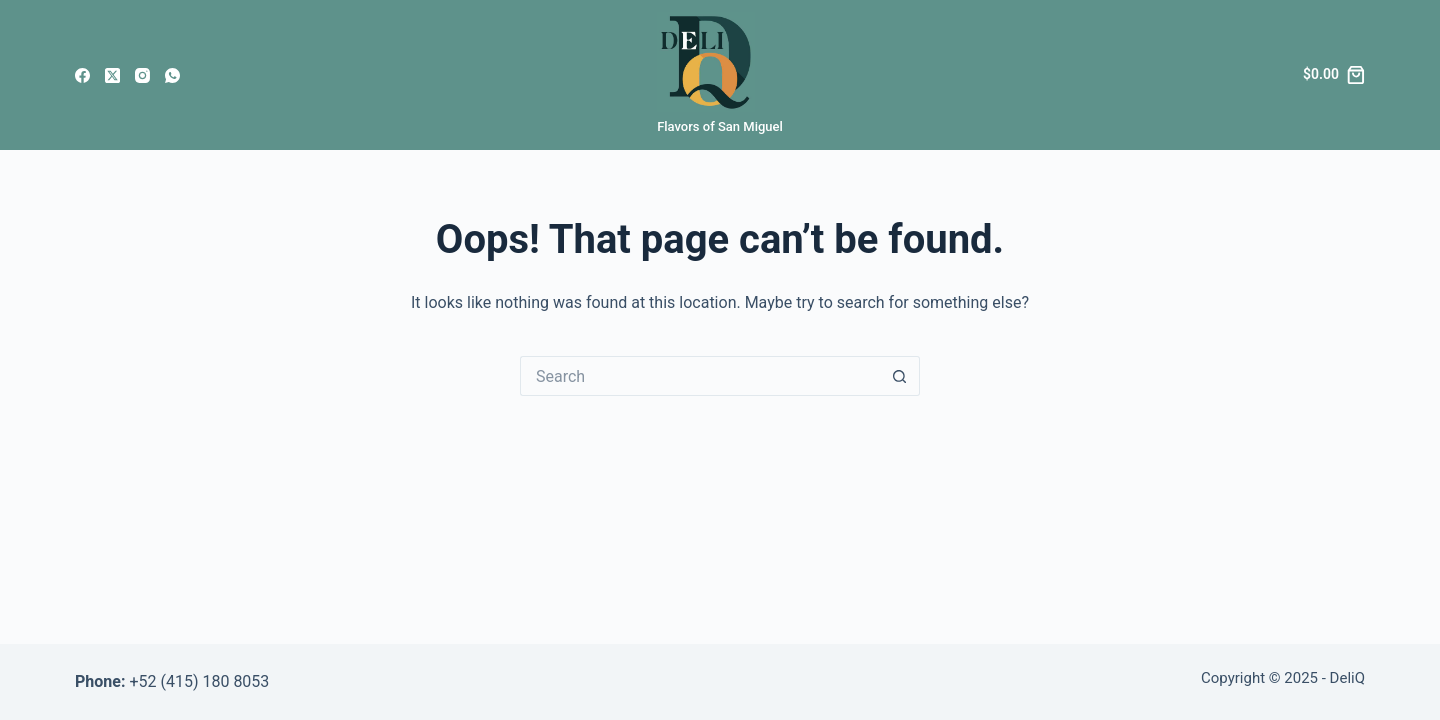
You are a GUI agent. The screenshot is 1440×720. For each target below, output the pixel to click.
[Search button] (900, 376)
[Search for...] (700, 376)
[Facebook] (82, 75)
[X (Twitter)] (112, 75)
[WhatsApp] (172, 75)
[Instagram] (142, 75)
